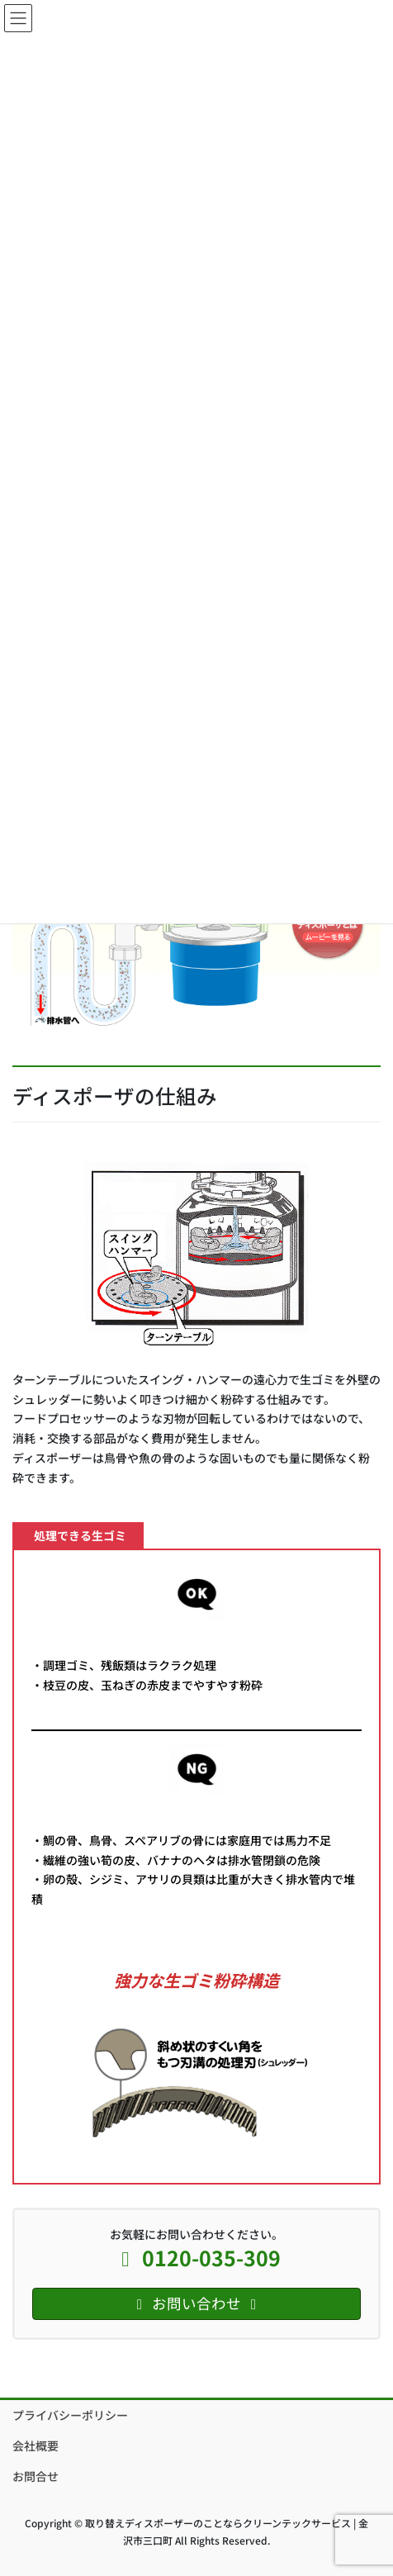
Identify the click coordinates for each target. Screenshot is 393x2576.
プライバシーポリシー (70, 2415)
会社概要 (35, 2445)
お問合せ (35, 2476)
